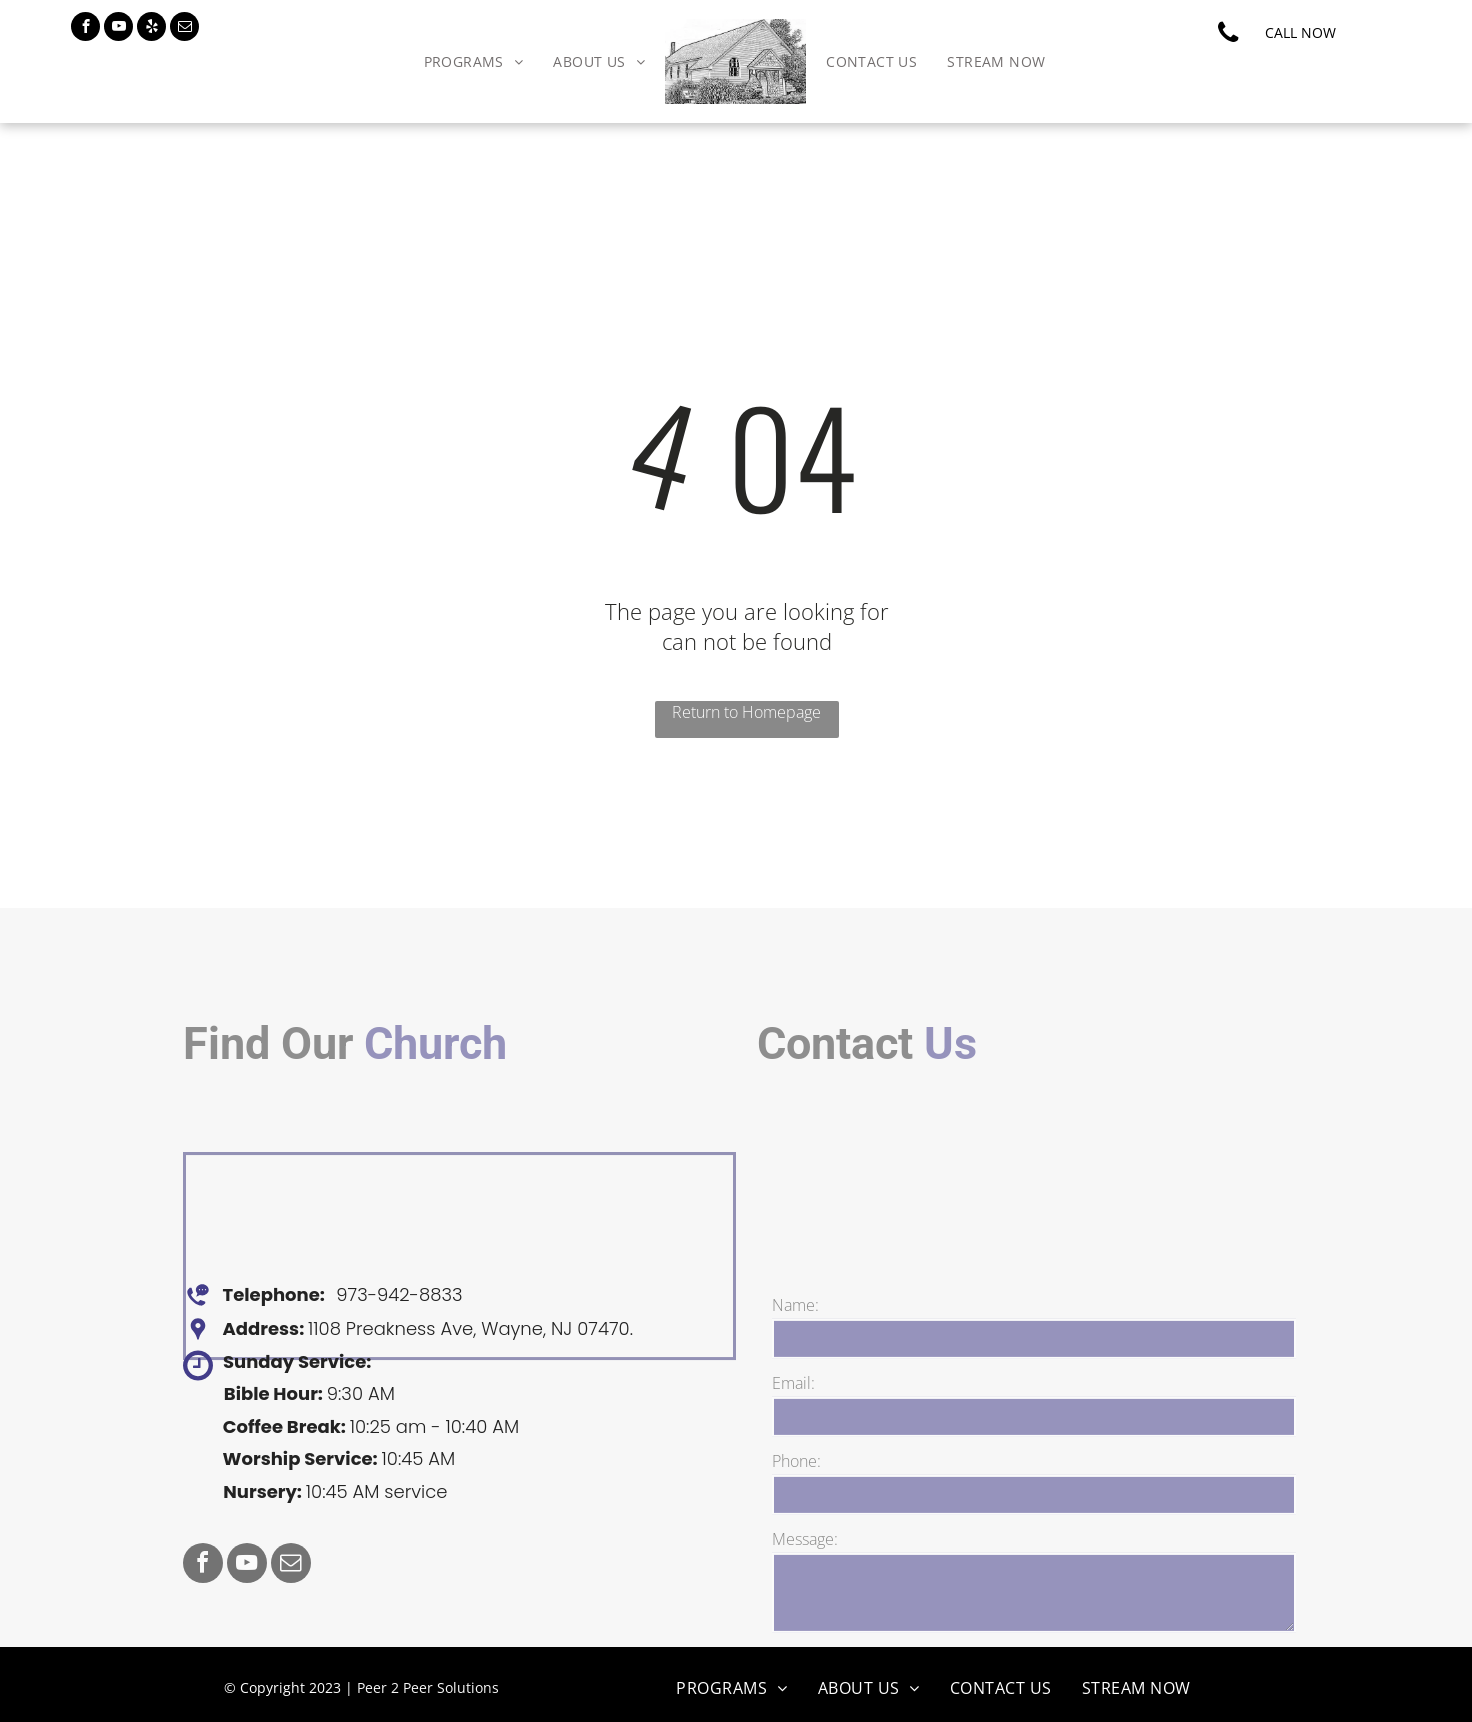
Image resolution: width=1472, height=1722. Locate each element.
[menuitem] (474, 61)
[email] (184, 29)
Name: (795, 1393)
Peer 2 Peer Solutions (428, 1687)
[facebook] (85, 29)
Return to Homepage (746, 712)
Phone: (796, 1549)
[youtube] (118, 29)
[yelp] (151, 29)
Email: (793, 1471)
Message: (805, 1627)
